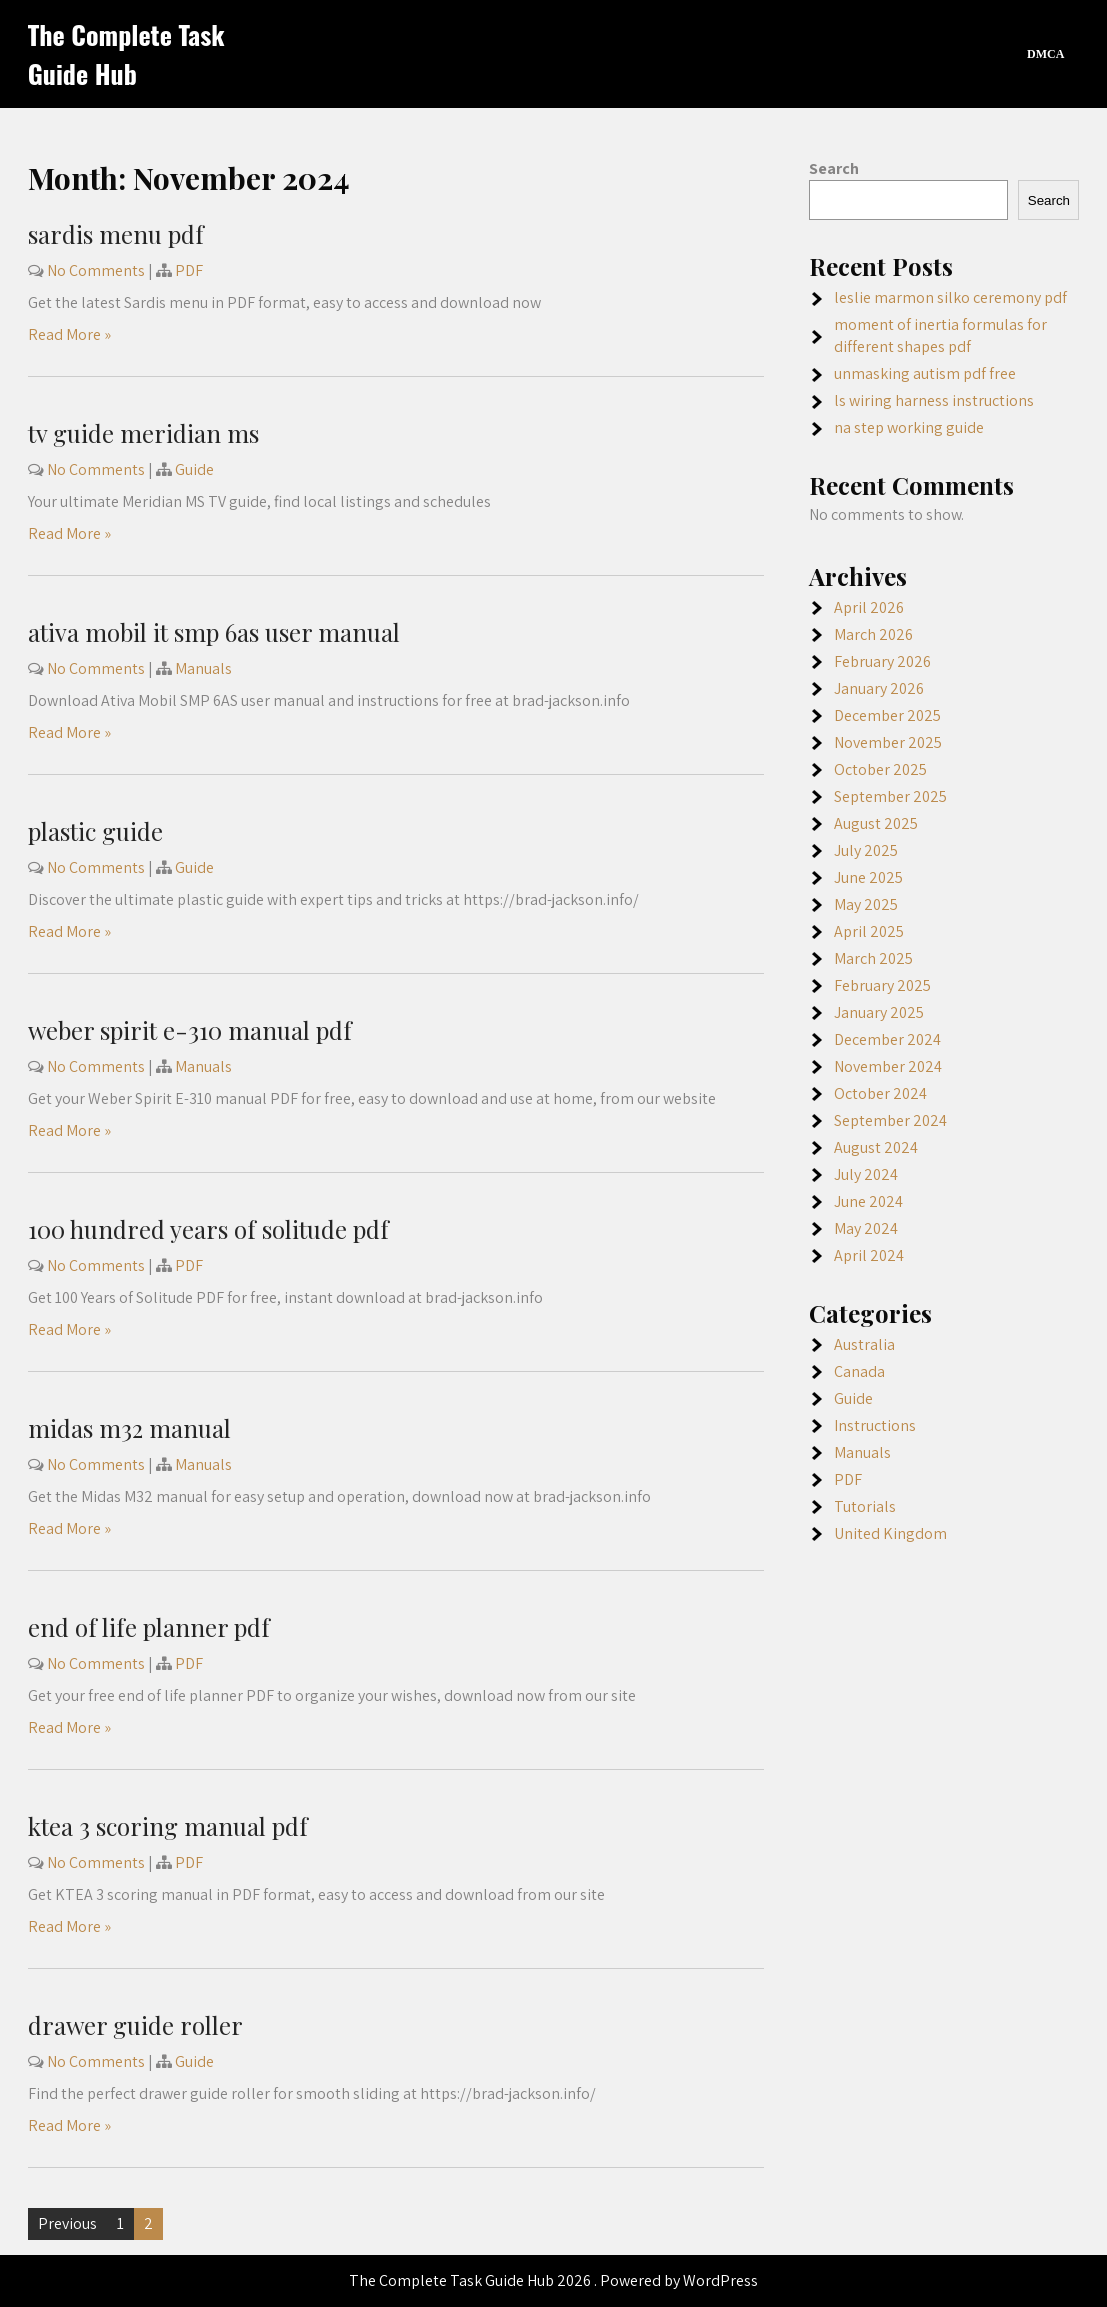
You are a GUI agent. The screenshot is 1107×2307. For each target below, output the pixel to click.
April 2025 (869, 931)
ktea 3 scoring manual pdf (168, 1826)
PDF (189, 270)
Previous (67, 2223)
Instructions (875, 1425)
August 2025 (876, 823)
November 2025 (888, 742)
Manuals (203, 668)
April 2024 (869, 1255)
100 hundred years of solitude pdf (208, 1229)
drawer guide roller (135, 2025)
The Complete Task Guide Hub (126, 54)
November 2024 (888, 1066)
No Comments (96, 270)
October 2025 (880, 769)
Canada (859, 1371)
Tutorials (865, 1506)
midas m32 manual (129, 1428)
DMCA (1045, 54)
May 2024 (866, 1228)
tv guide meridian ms (143, 433)
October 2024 (880, 1093)
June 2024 (868, 1201)
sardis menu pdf (116, 234)
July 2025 (866, 850)
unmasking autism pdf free (925, 373)
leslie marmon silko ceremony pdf (950, 297)
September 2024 (890, 1120)
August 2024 (876, 1147)
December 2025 (887, 715)
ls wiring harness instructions (934, 400)
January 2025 (879, 1012)
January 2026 (879, 688)
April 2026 (869, 607)
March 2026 (873, 634)
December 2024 (887, 1039)
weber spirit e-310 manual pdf (190, 1030)
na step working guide (909, 427)
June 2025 (868, 877)
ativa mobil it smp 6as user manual (214, 632)
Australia (864, 1344)
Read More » (69, 334)
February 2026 (882, 661)
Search (834, 168)
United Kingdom (890, 1533)
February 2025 (882, 985)
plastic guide (95, 831)
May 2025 (866, 904)
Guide (194, 469)
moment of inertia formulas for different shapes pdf (940, 335)
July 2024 (866, 1174)
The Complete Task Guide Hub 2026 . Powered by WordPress (553, 2280)
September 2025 (890, 796)
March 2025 (873, 958)
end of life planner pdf (149, 1627)
